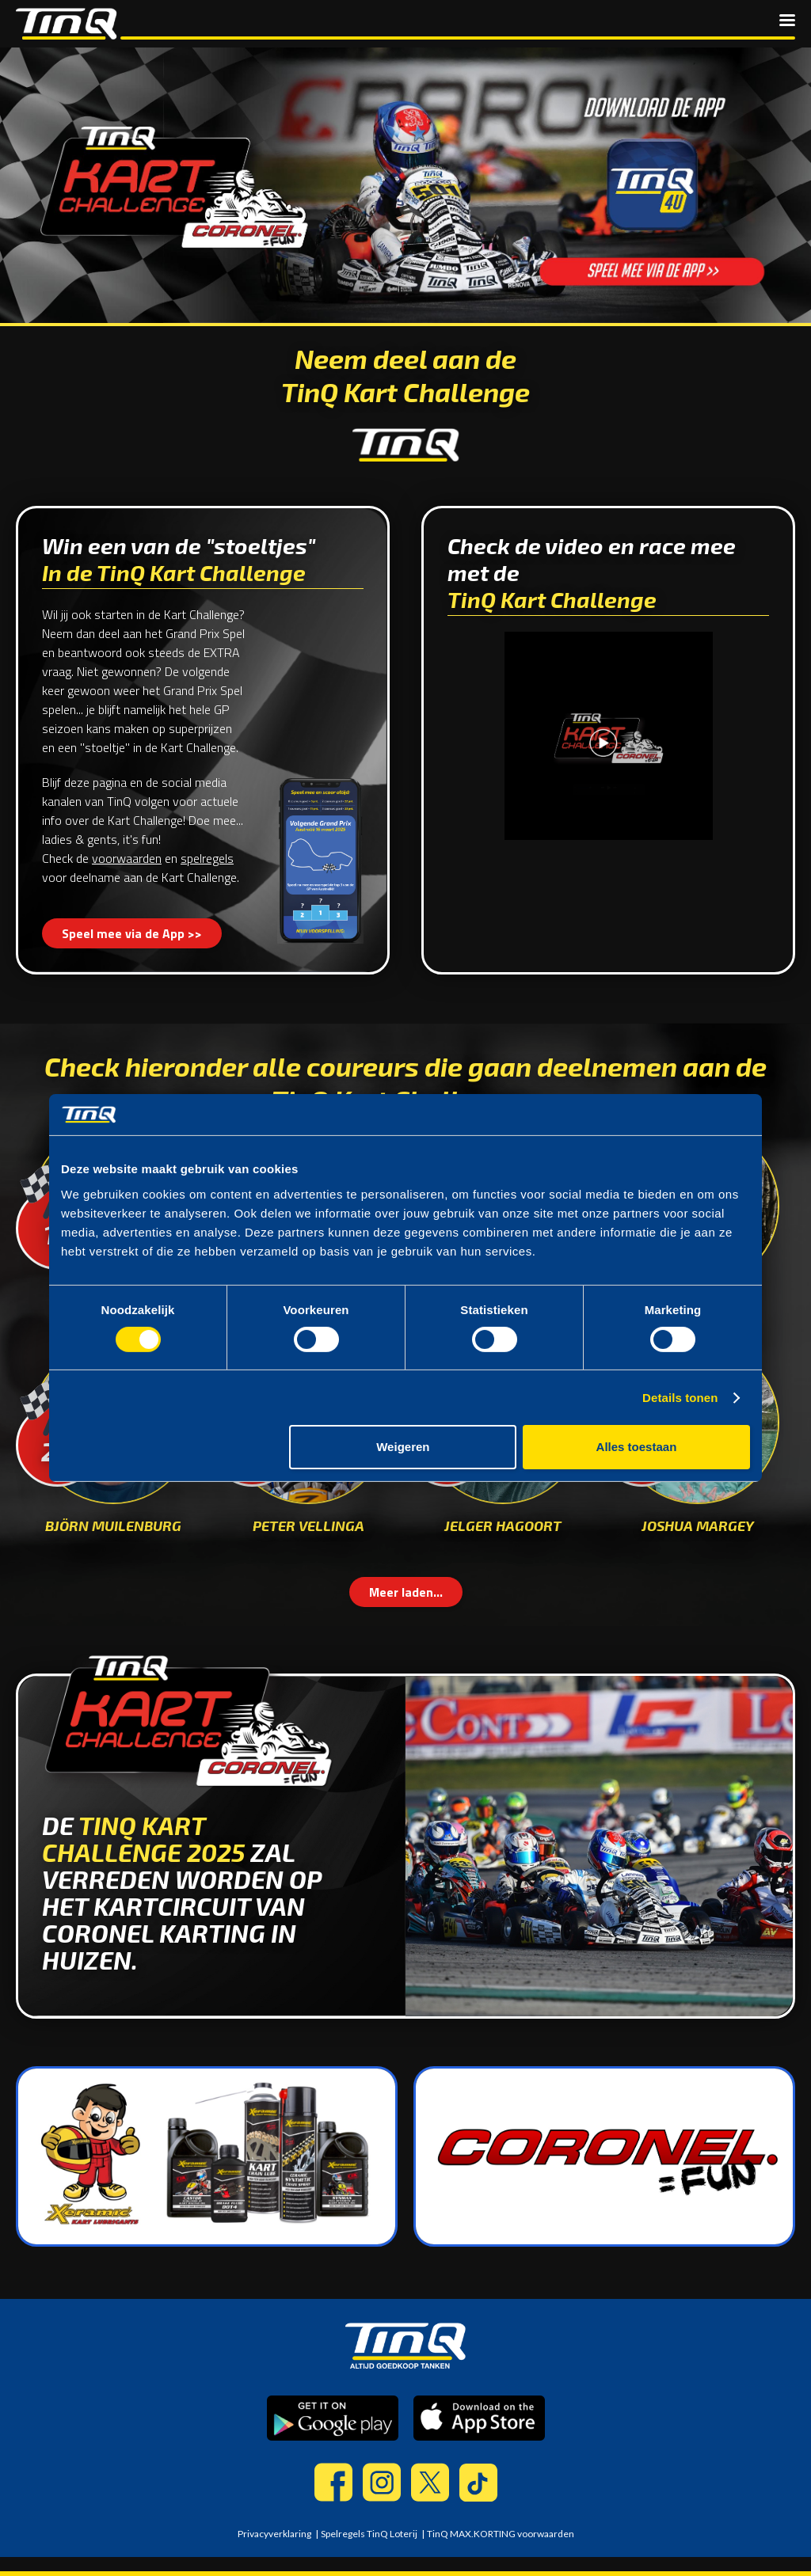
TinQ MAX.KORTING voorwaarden (500, 2534)
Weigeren (402, 1446)
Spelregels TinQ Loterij (369, 2534)
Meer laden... (406, 1591)
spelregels (207, 858)
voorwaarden (127, 858)
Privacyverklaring (274, 2534)
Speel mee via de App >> (132, 933)
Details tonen (680, 1397)
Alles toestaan (636, 1446)
